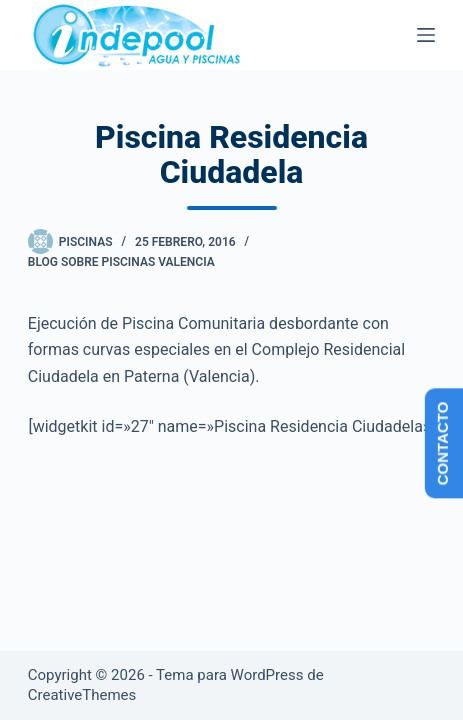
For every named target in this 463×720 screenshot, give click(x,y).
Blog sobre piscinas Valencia (121, 262)
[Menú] (426, 35)
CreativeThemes (82, 695)
